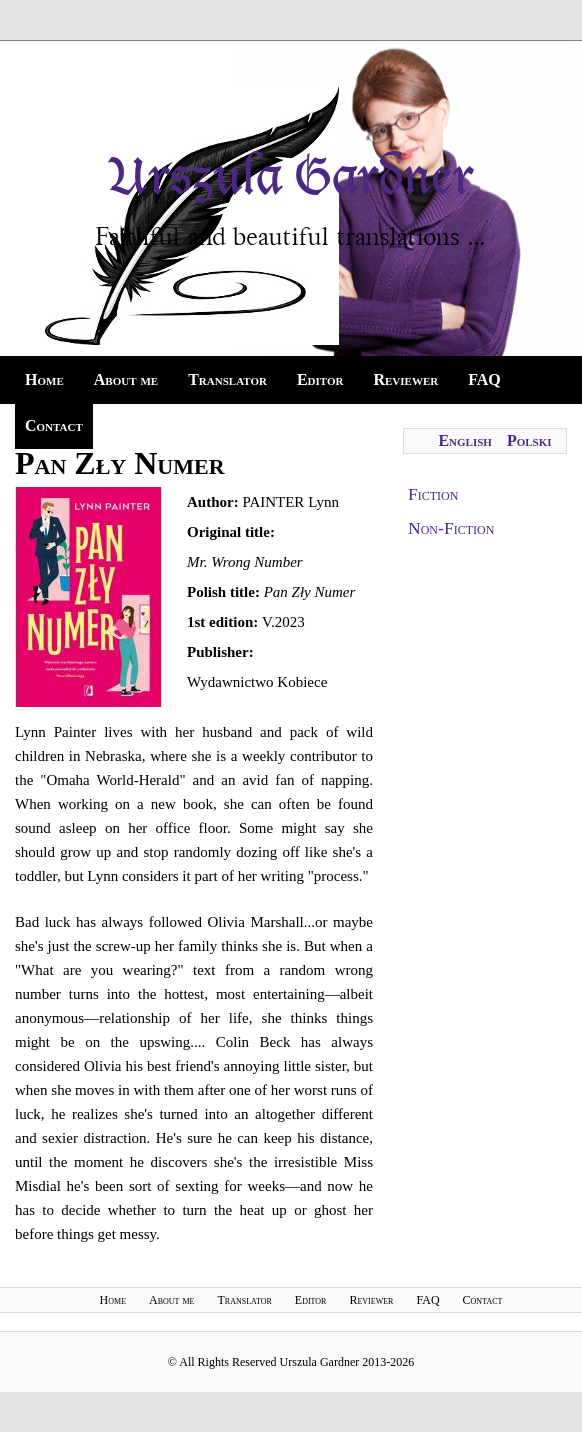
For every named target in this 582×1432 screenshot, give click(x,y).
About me (126, 379)
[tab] (485, 494)
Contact (54, 425)
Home (44, 379)
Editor (320, 379)
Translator (227, 379)
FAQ (484, 379)
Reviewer (405, 379)
